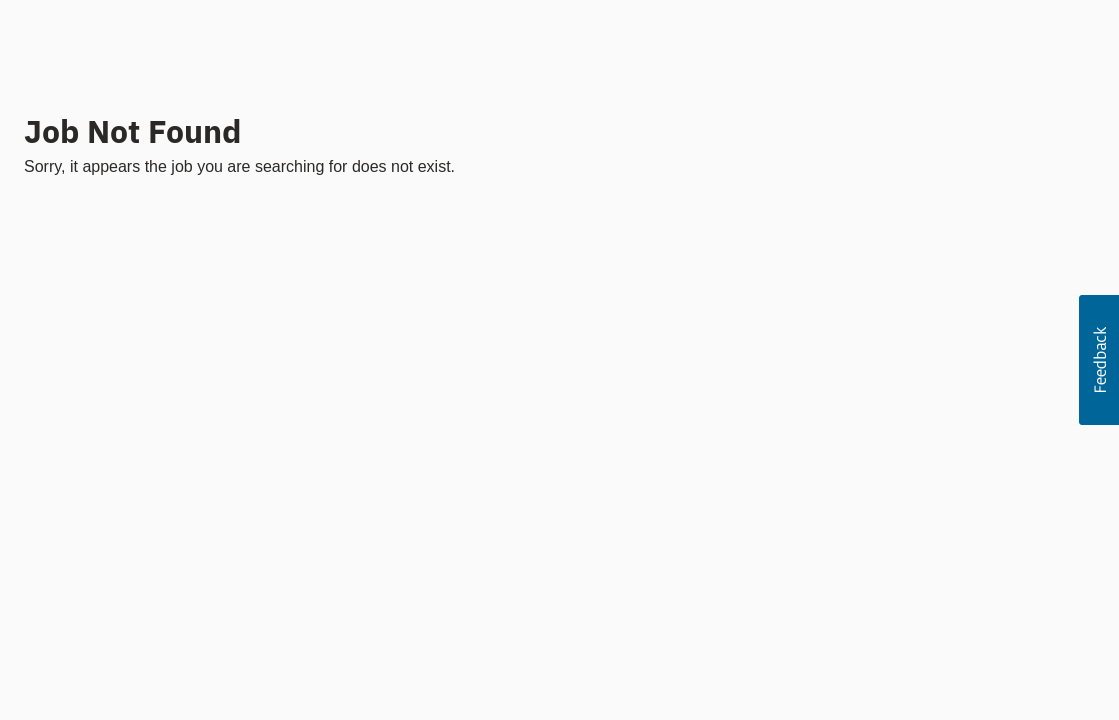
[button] (1099, 360)
